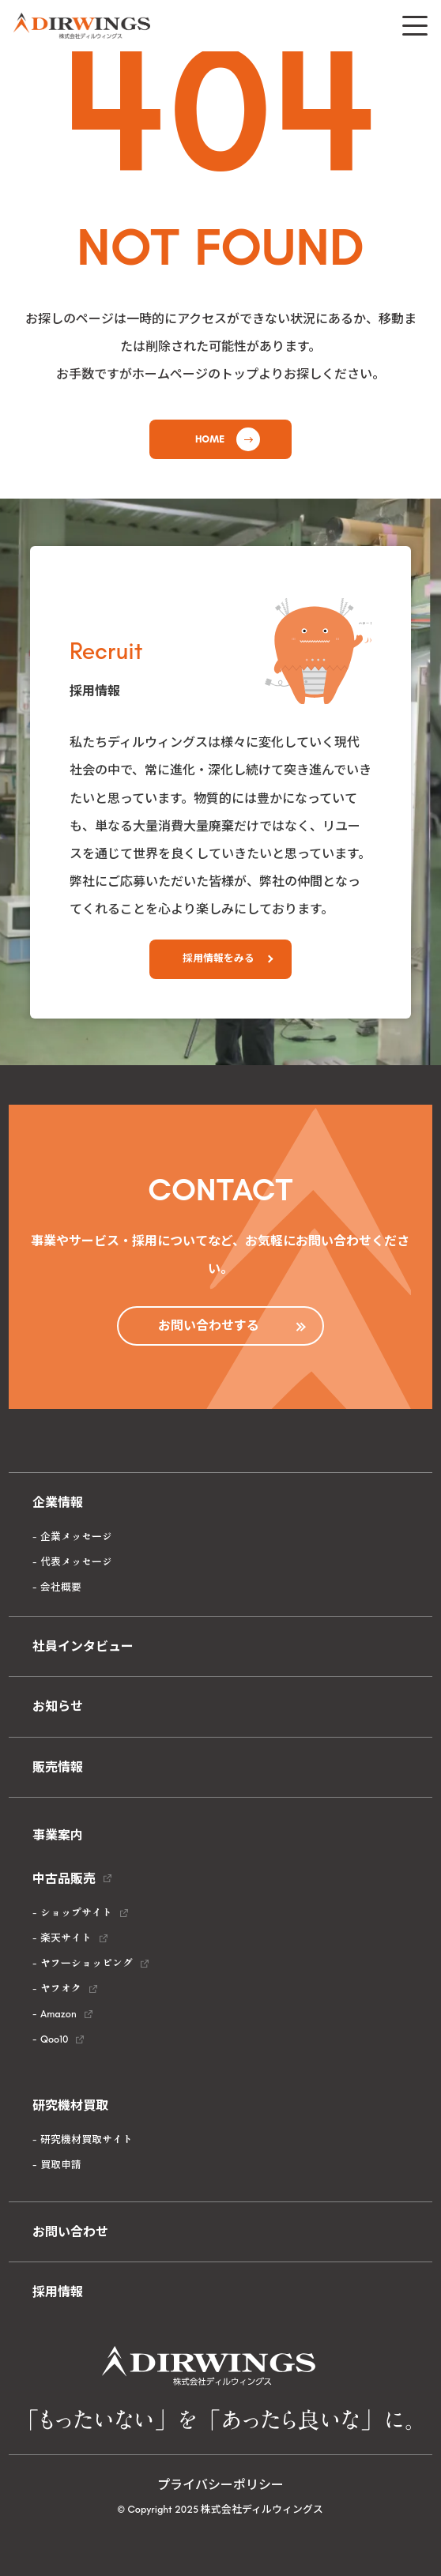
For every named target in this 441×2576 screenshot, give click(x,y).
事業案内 (57, 1835)
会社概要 (60, 1587)
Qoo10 (54, 2039)
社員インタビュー (83, 1646)
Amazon (58, 2014)
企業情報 (57, 1502)
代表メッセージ (76, 1562)
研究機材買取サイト (86, 2139)
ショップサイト (76, 1913)
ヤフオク (60, 1988)
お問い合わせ (70, 2231)
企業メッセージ (76, 1536)
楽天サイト (66, 1938)
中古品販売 (64, 1878)
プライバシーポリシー (220, 2484)
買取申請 (60, 2165)
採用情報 (57, 2291)
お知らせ (57, 1706)
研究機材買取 (70, 2105)
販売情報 (57, 1767)
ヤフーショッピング (86, 1963)
